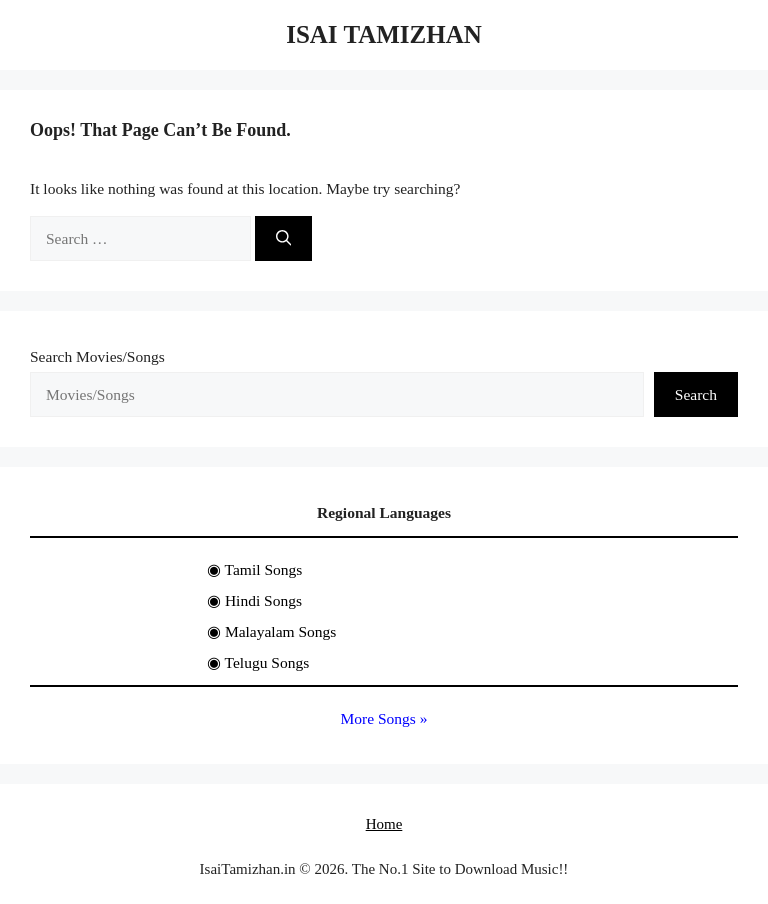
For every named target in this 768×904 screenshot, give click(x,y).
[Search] (284, 238)
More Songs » (384, 718)
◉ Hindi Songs (254, 600)
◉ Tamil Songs (254, 569)
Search (696, 394)
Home (384, 824)
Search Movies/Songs (97, 356)
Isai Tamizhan (384, 34)
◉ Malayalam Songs (271, 631)
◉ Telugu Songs (258, 662)
